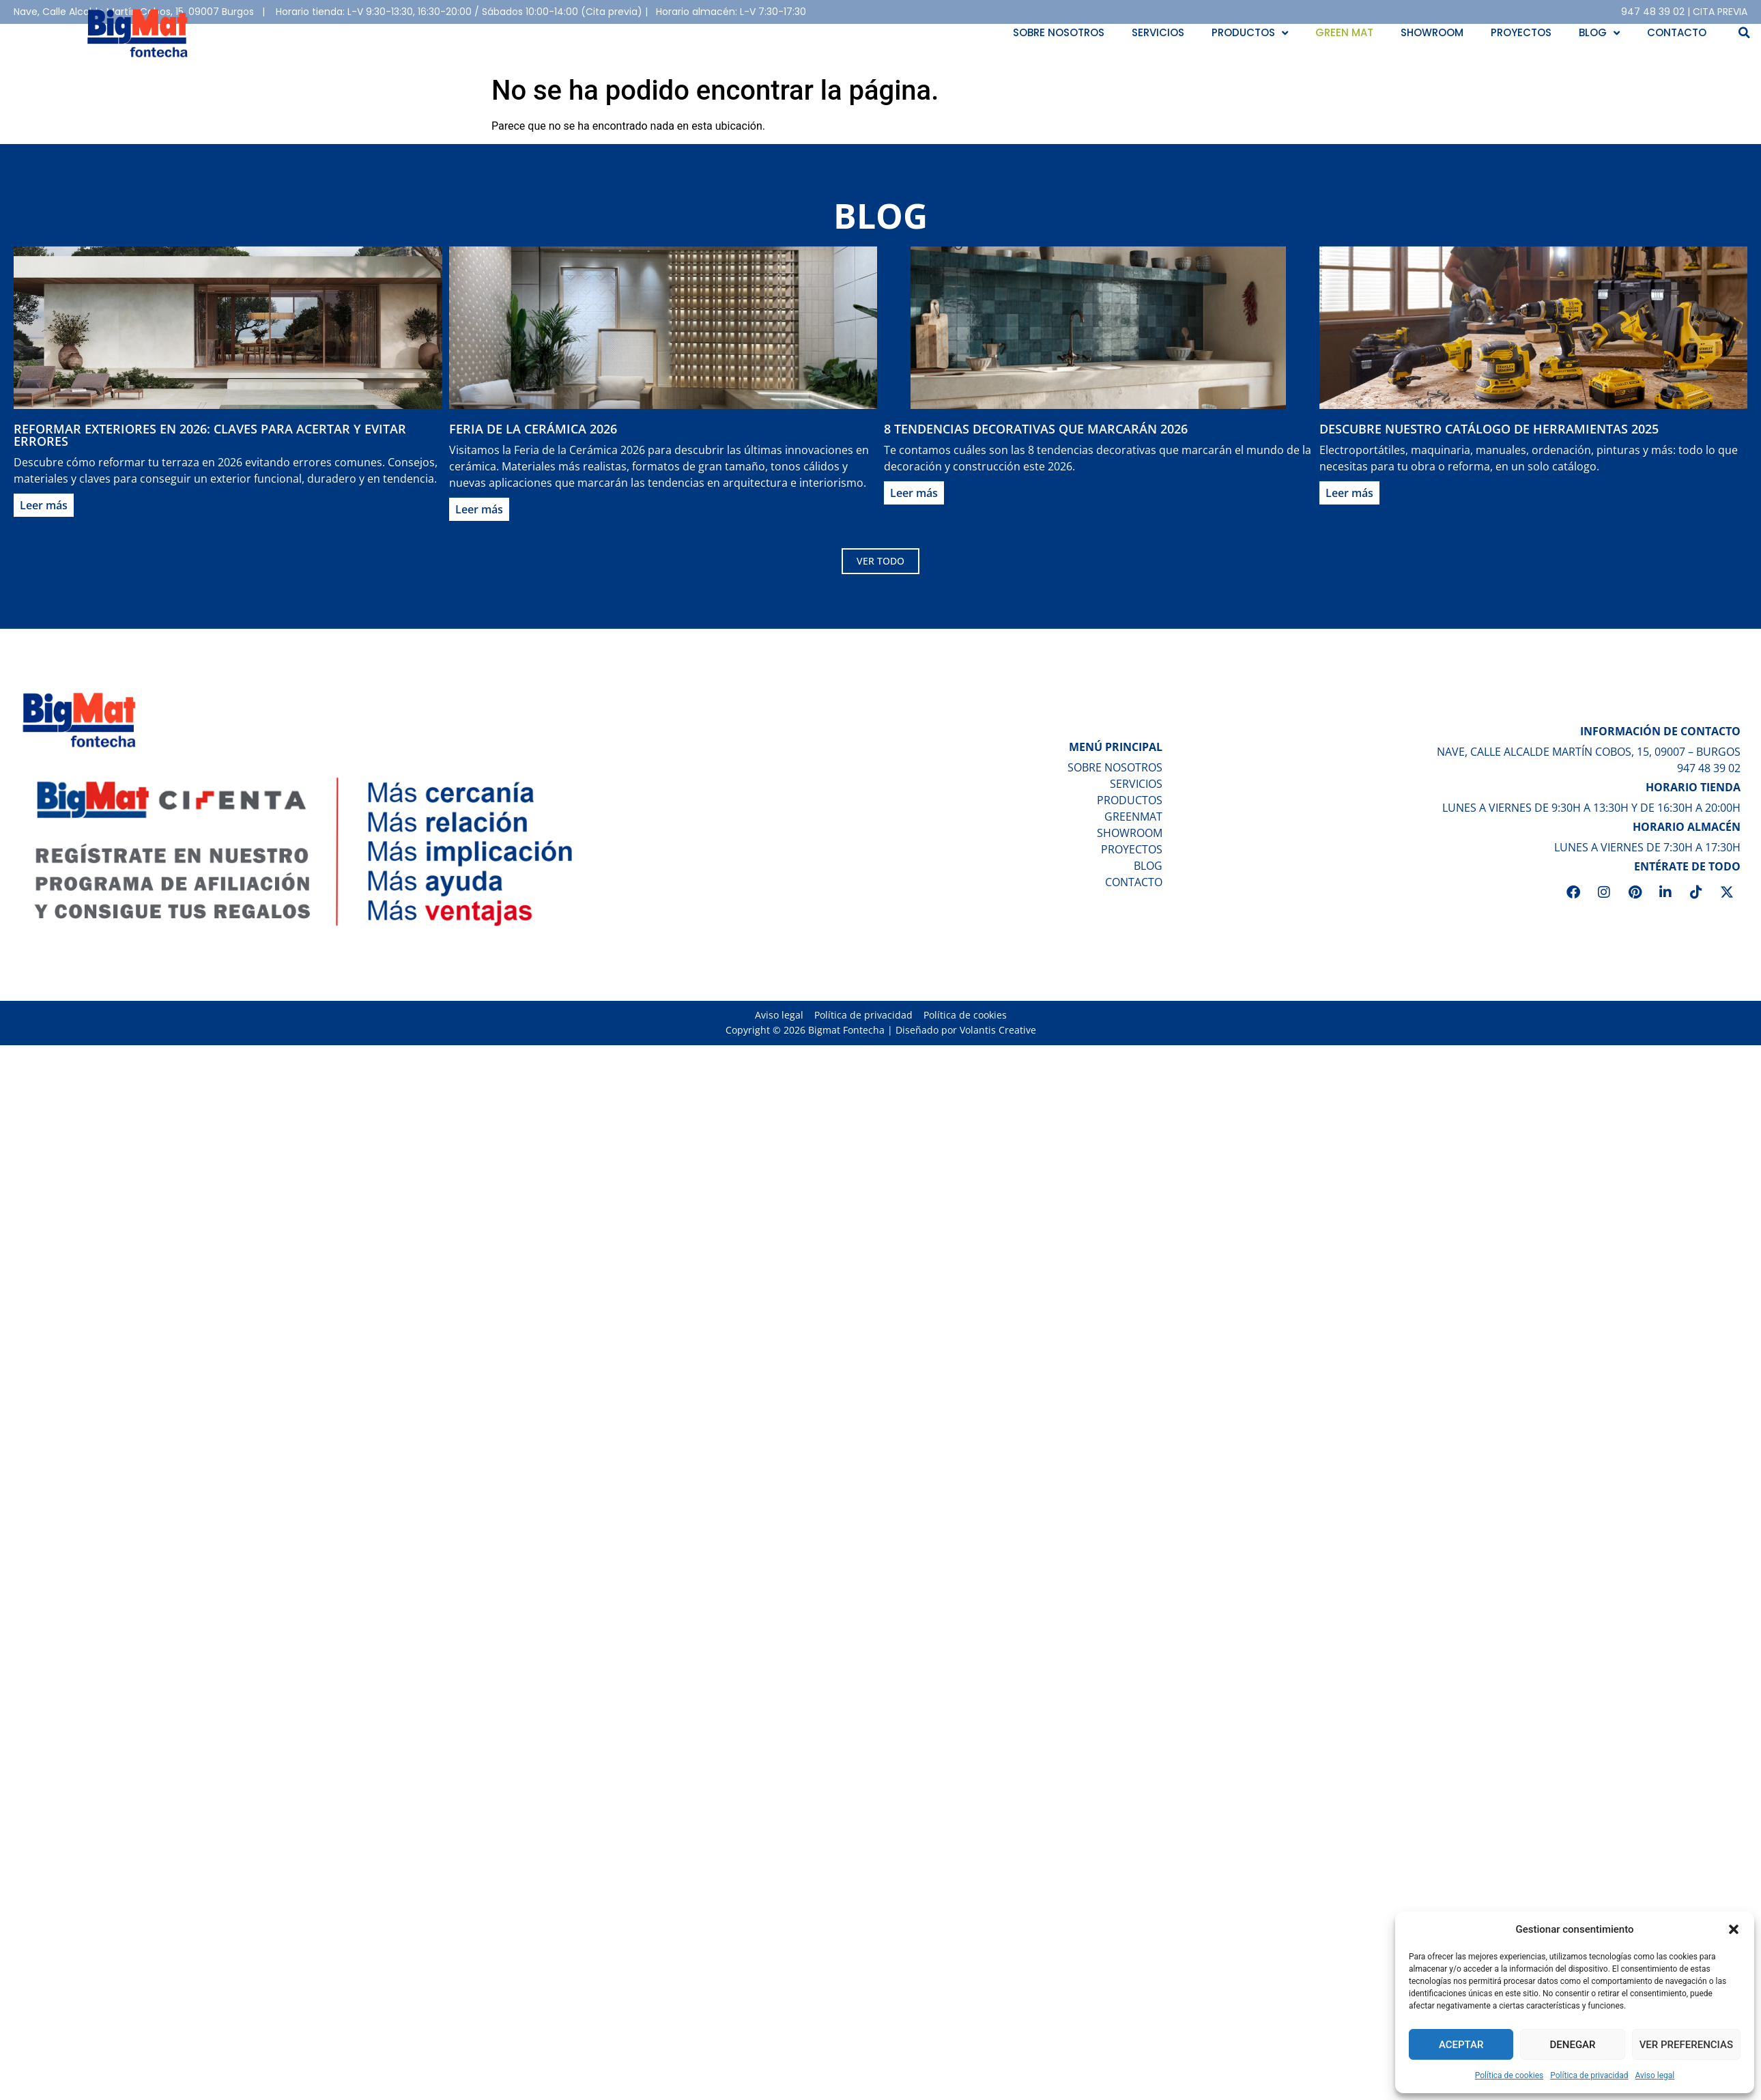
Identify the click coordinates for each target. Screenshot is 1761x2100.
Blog (1599, 33)
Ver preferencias (1686, 2045)
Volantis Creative (998, 1051)
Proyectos (1521, 32)
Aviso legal (1654, 2075)
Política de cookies (1509, 2075)
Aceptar (1461, 2045)
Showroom (1432, 32)
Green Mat (1344, 32)
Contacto (1676, 32)
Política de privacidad (1589, 2075)
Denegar (1573, 2045)
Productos (1250, 33)
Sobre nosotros (1058, 32)
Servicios (1158, 32)
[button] (1734, 1929)
